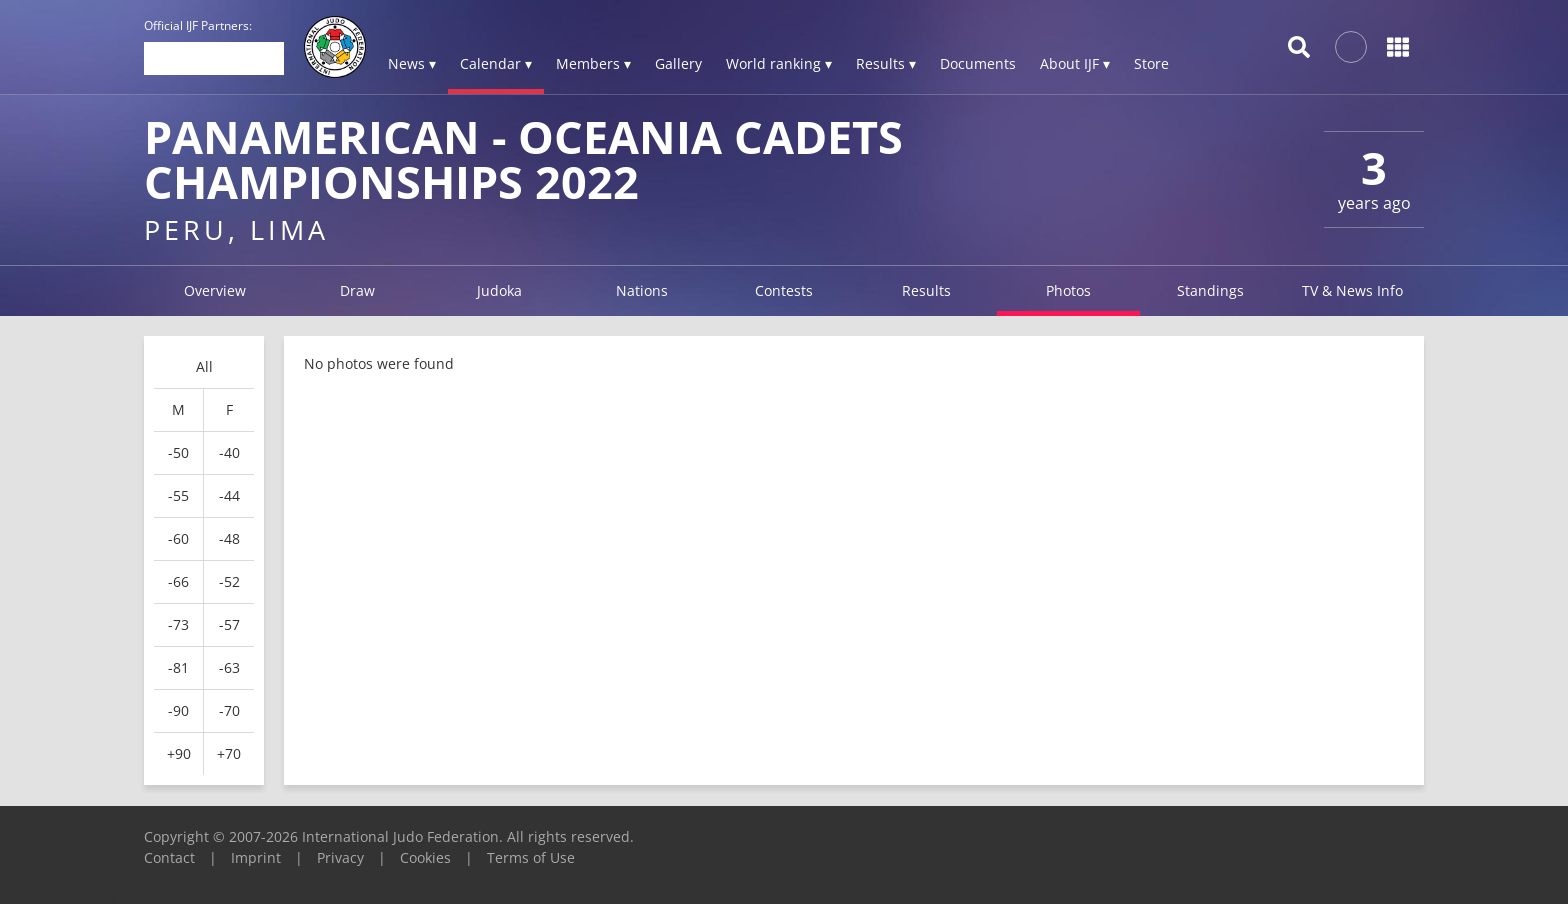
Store (1151, 63)
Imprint (256, 857)
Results (926, 290)
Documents (978, 63)
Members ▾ (593, 63)
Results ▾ (886, 63)
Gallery (678, 63)
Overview (215, 290)
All (204, 366)
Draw (357, 290)
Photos (1068, 290)
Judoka (499, 290)
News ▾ (412, 63)
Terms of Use (531, 857)
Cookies (425, 857)
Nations (642, 290)
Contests (784, 290)
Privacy (340, 857)
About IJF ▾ (1075, 63)
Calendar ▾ (496, 63)
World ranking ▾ (779, 63)
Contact (169, 857)
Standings (1210, 290)
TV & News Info (1352, 290)
